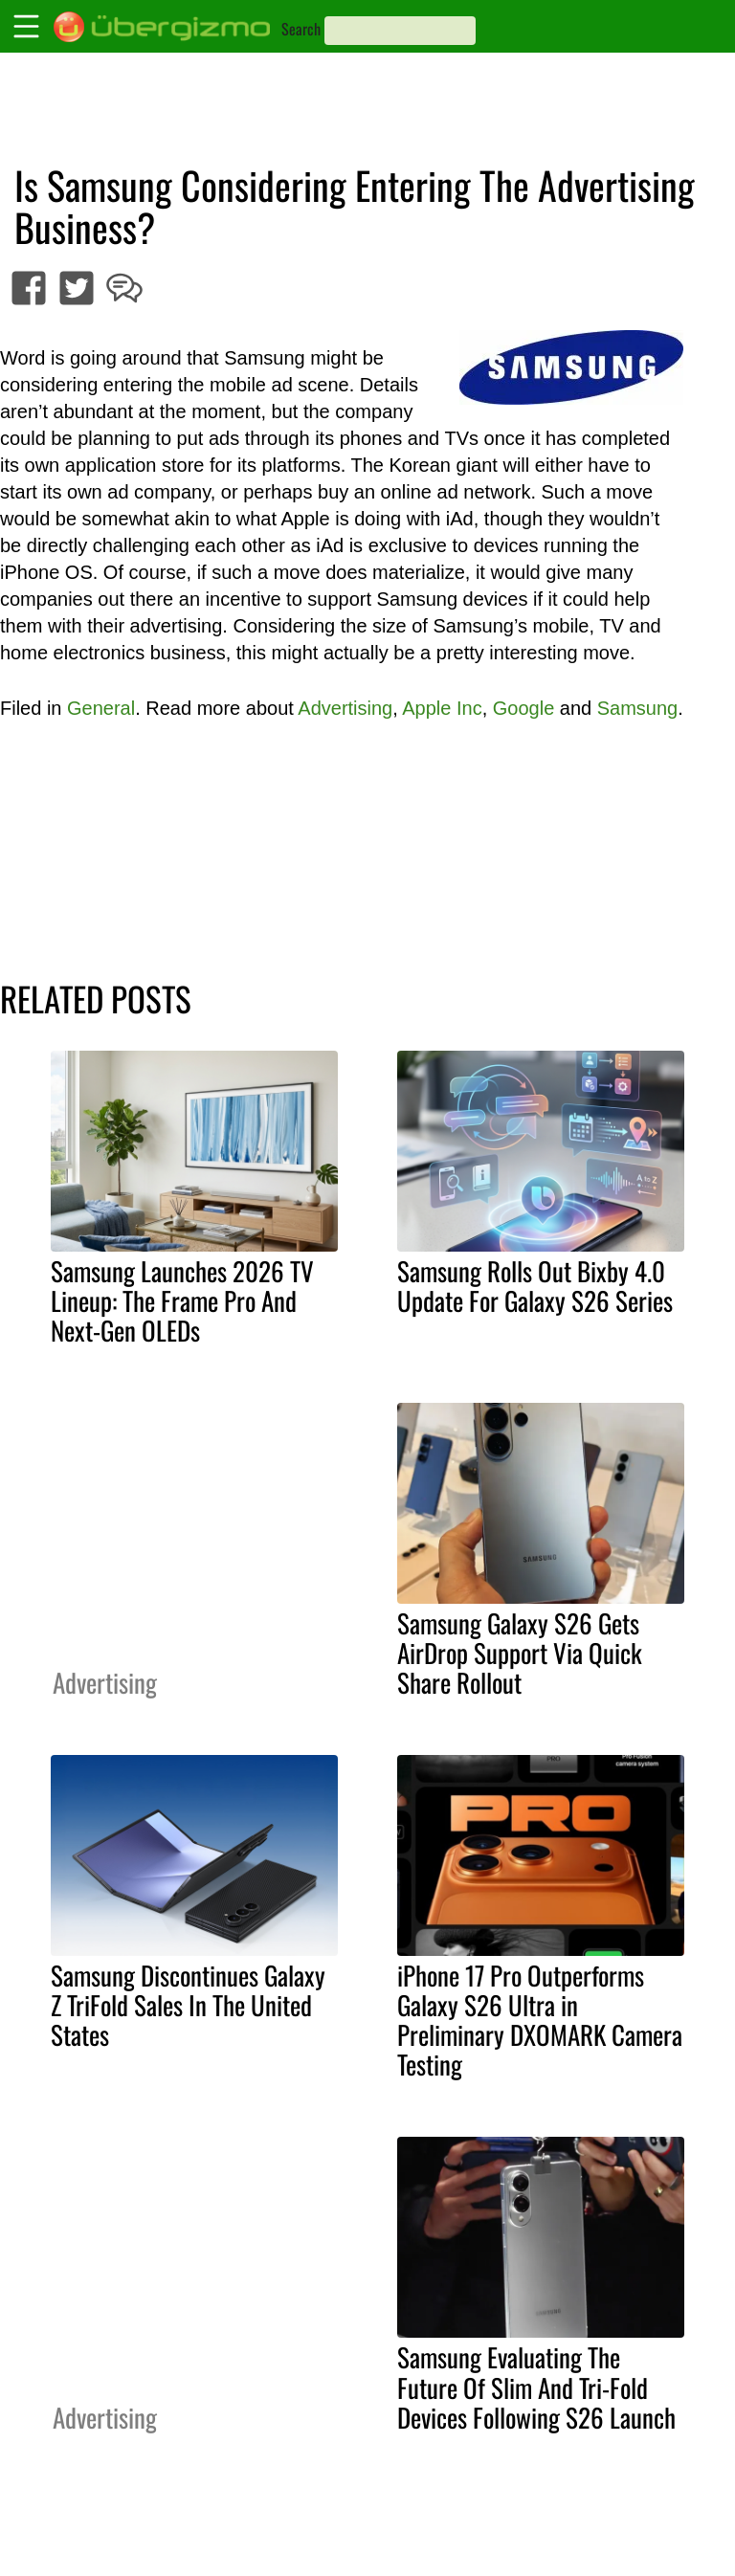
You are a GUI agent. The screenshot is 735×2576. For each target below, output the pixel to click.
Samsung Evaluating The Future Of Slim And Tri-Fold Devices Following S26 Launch (536, 2386)
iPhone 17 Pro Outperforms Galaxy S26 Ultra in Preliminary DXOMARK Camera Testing (539, 2019)
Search (301, 28)
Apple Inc (441, 708)
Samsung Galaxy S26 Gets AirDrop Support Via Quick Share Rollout (519, 1652)
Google (524, 708)
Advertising (345, 708)
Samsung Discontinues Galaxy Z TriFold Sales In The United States (188, 2005)
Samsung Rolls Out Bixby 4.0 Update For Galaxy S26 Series (535, 1286)
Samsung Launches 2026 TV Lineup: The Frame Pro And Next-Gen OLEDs (182, 1300)
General (101, 708)
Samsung (638, 708)
